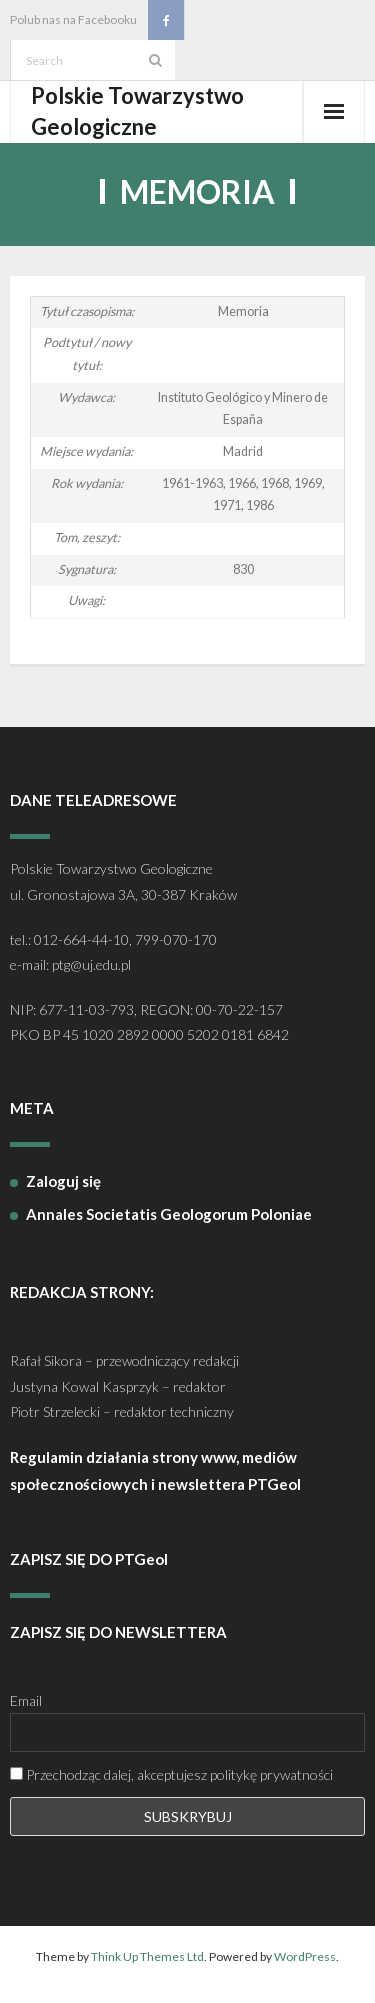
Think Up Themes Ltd (147, 1956)
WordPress (305, 1956)
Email (26, 1700)
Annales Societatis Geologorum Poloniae (169, 1214)
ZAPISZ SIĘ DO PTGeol (89, 1559)
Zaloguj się (63, 1181)
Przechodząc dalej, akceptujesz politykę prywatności (171, 1774)
